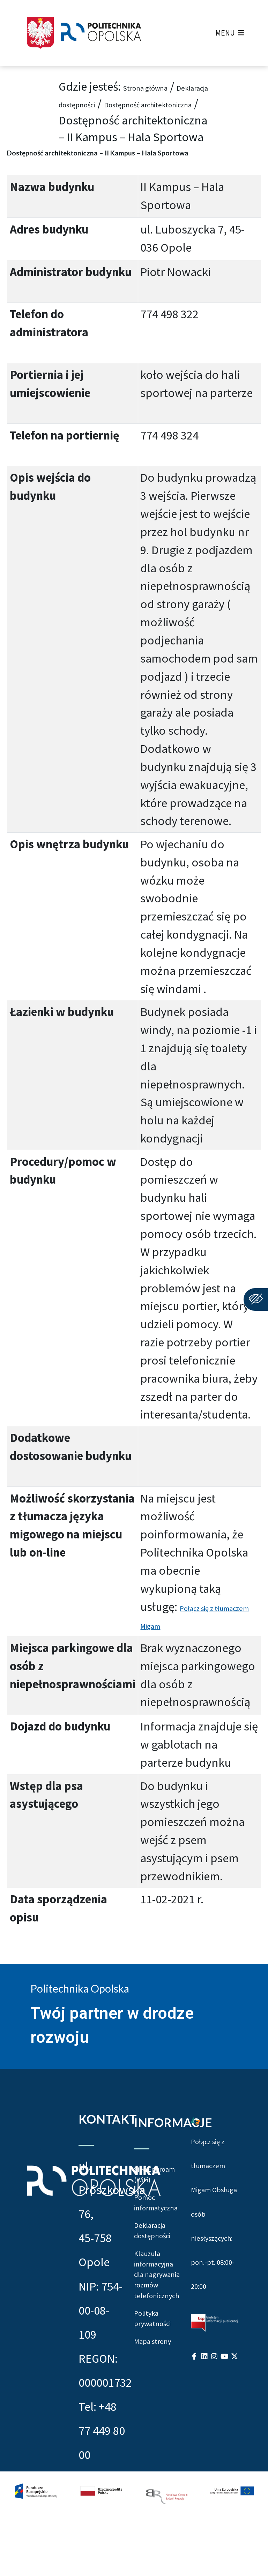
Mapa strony (150, 2504)
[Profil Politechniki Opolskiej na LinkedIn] (204, 2444)
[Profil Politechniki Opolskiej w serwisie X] (234, 2444)
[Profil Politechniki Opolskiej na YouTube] (224, 2444)
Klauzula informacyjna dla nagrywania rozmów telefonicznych (157, 2382)
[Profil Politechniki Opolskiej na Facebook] (194, 2444)
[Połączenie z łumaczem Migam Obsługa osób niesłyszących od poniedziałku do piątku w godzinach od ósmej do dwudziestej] (195, 2135)
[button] (225, 33)
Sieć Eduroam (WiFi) (157, 2207)
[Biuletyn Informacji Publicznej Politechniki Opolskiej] (214, 2410)
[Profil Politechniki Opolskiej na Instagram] (214, 2444)
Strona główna (161, 86)
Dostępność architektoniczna (133, 120)
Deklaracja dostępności (118, 102)
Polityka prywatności (157, 2461)
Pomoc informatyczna (157, 2260)
